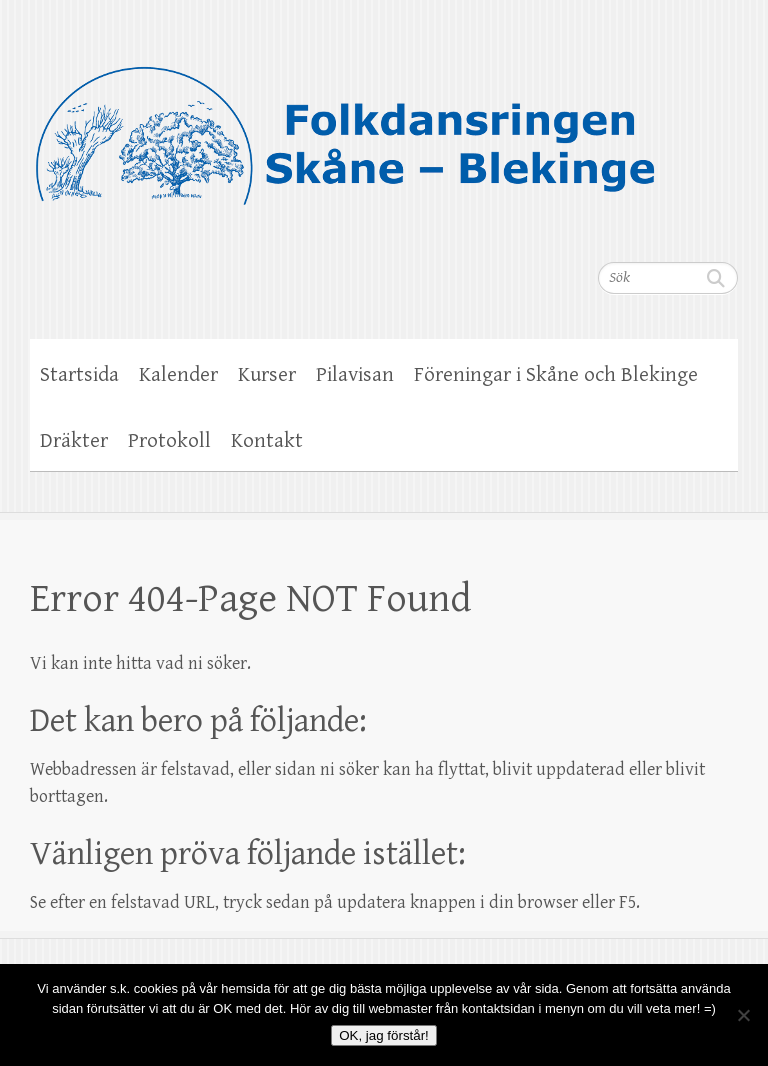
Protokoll (169, 441)
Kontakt (267, 441)
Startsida (79, 375)
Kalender (178, 375)
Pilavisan (355, 375)
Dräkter (74, 441)
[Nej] (743, 1015)
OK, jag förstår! (384, 1035)
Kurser (267, 375)
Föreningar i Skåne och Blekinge (556, 375)
